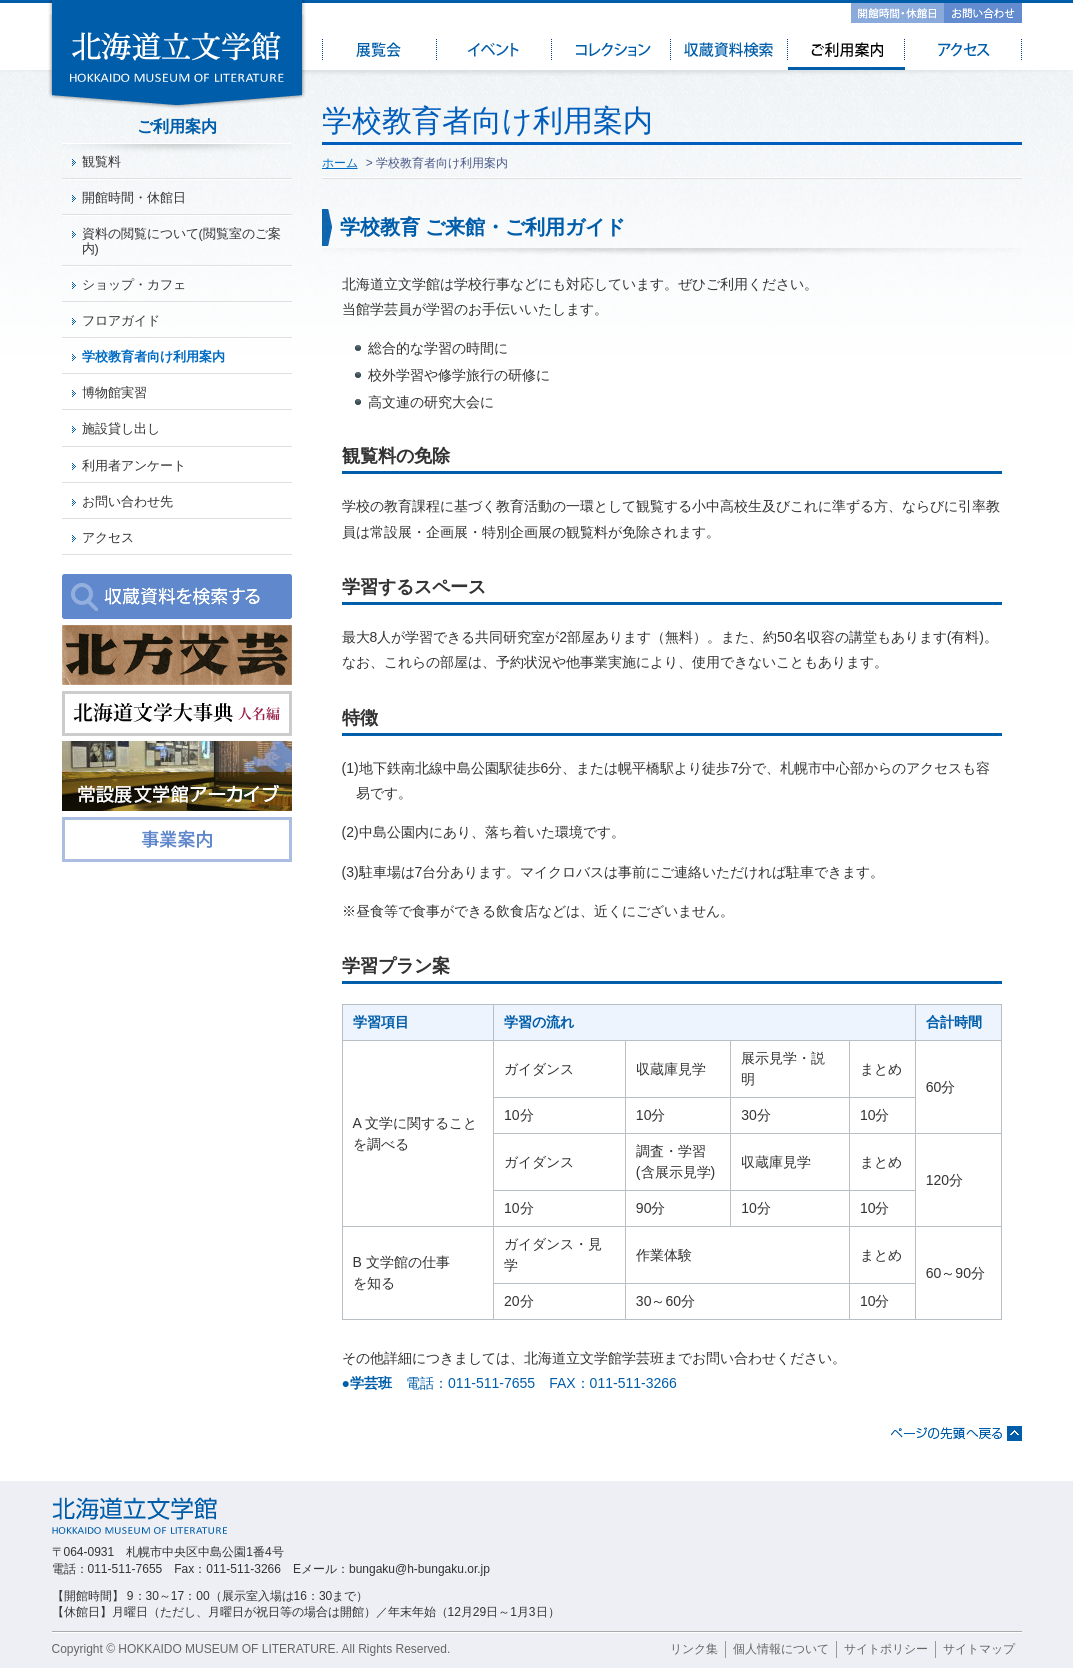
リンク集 (694, 1649)
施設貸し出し (121, 429)
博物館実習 (114, 393)
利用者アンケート (134, 466)
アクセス (963, 54)
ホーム (340, 163)
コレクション (612, 54)
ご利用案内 (846, 54)
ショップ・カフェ (134, 285)
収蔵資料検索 (729, 54)
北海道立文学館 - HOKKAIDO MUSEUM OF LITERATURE (177, 55)
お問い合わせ (983, 13)
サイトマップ (979, 1649)
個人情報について (781, 1649)
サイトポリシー (886, 1649)
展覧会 (379, 54)
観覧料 (101, 162)
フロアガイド (121, 321)
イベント (495, 54)
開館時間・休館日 (897, 13)
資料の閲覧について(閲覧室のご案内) (181, 241)
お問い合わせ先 (127, 502)
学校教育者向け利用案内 (153, 357)
